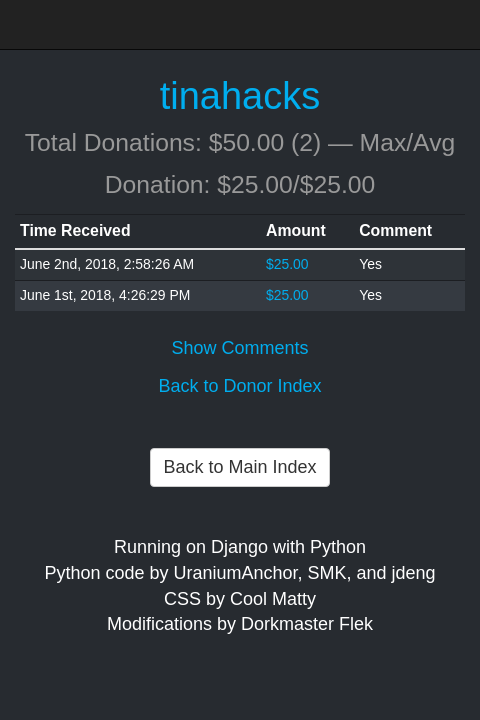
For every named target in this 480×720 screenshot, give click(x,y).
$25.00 (287, 264)
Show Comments (239, 348)
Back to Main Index (239, 467)
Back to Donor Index (239, 386)
